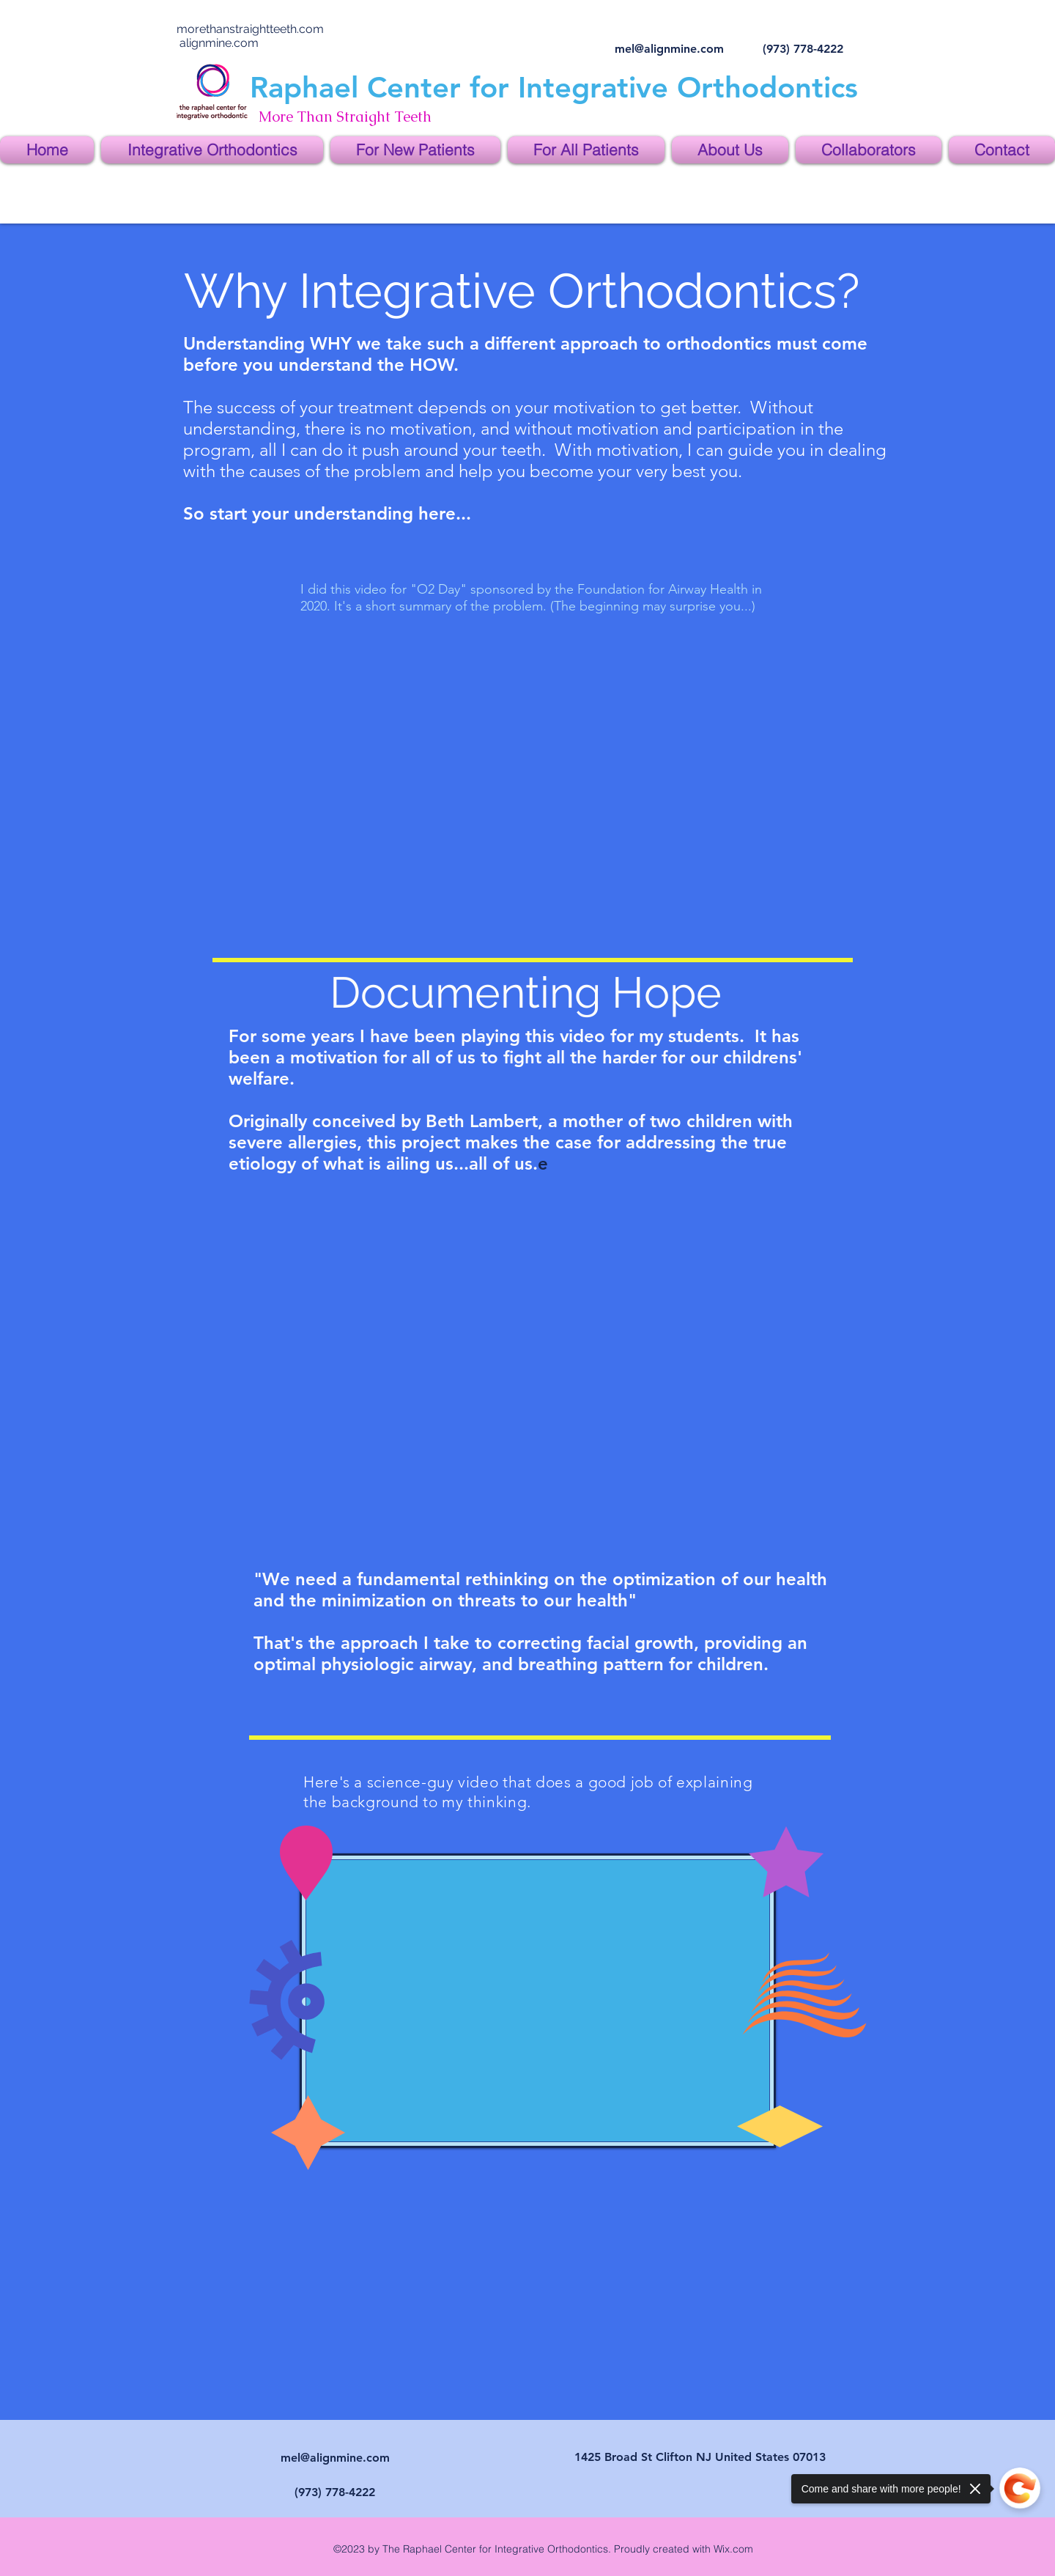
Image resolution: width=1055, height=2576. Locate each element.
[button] (212, 149)
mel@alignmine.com (669, 49)
